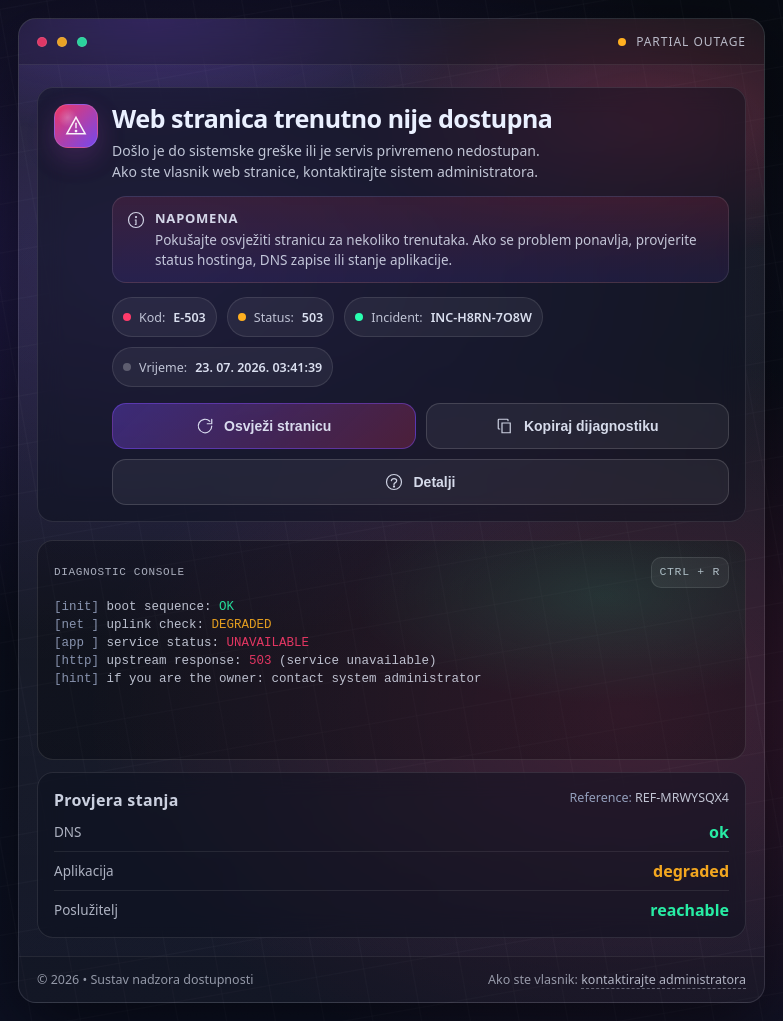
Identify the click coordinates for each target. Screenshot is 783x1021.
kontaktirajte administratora (663, 979)
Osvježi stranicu (263, 426)
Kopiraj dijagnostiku (577, 426)
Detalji (420, 482)
